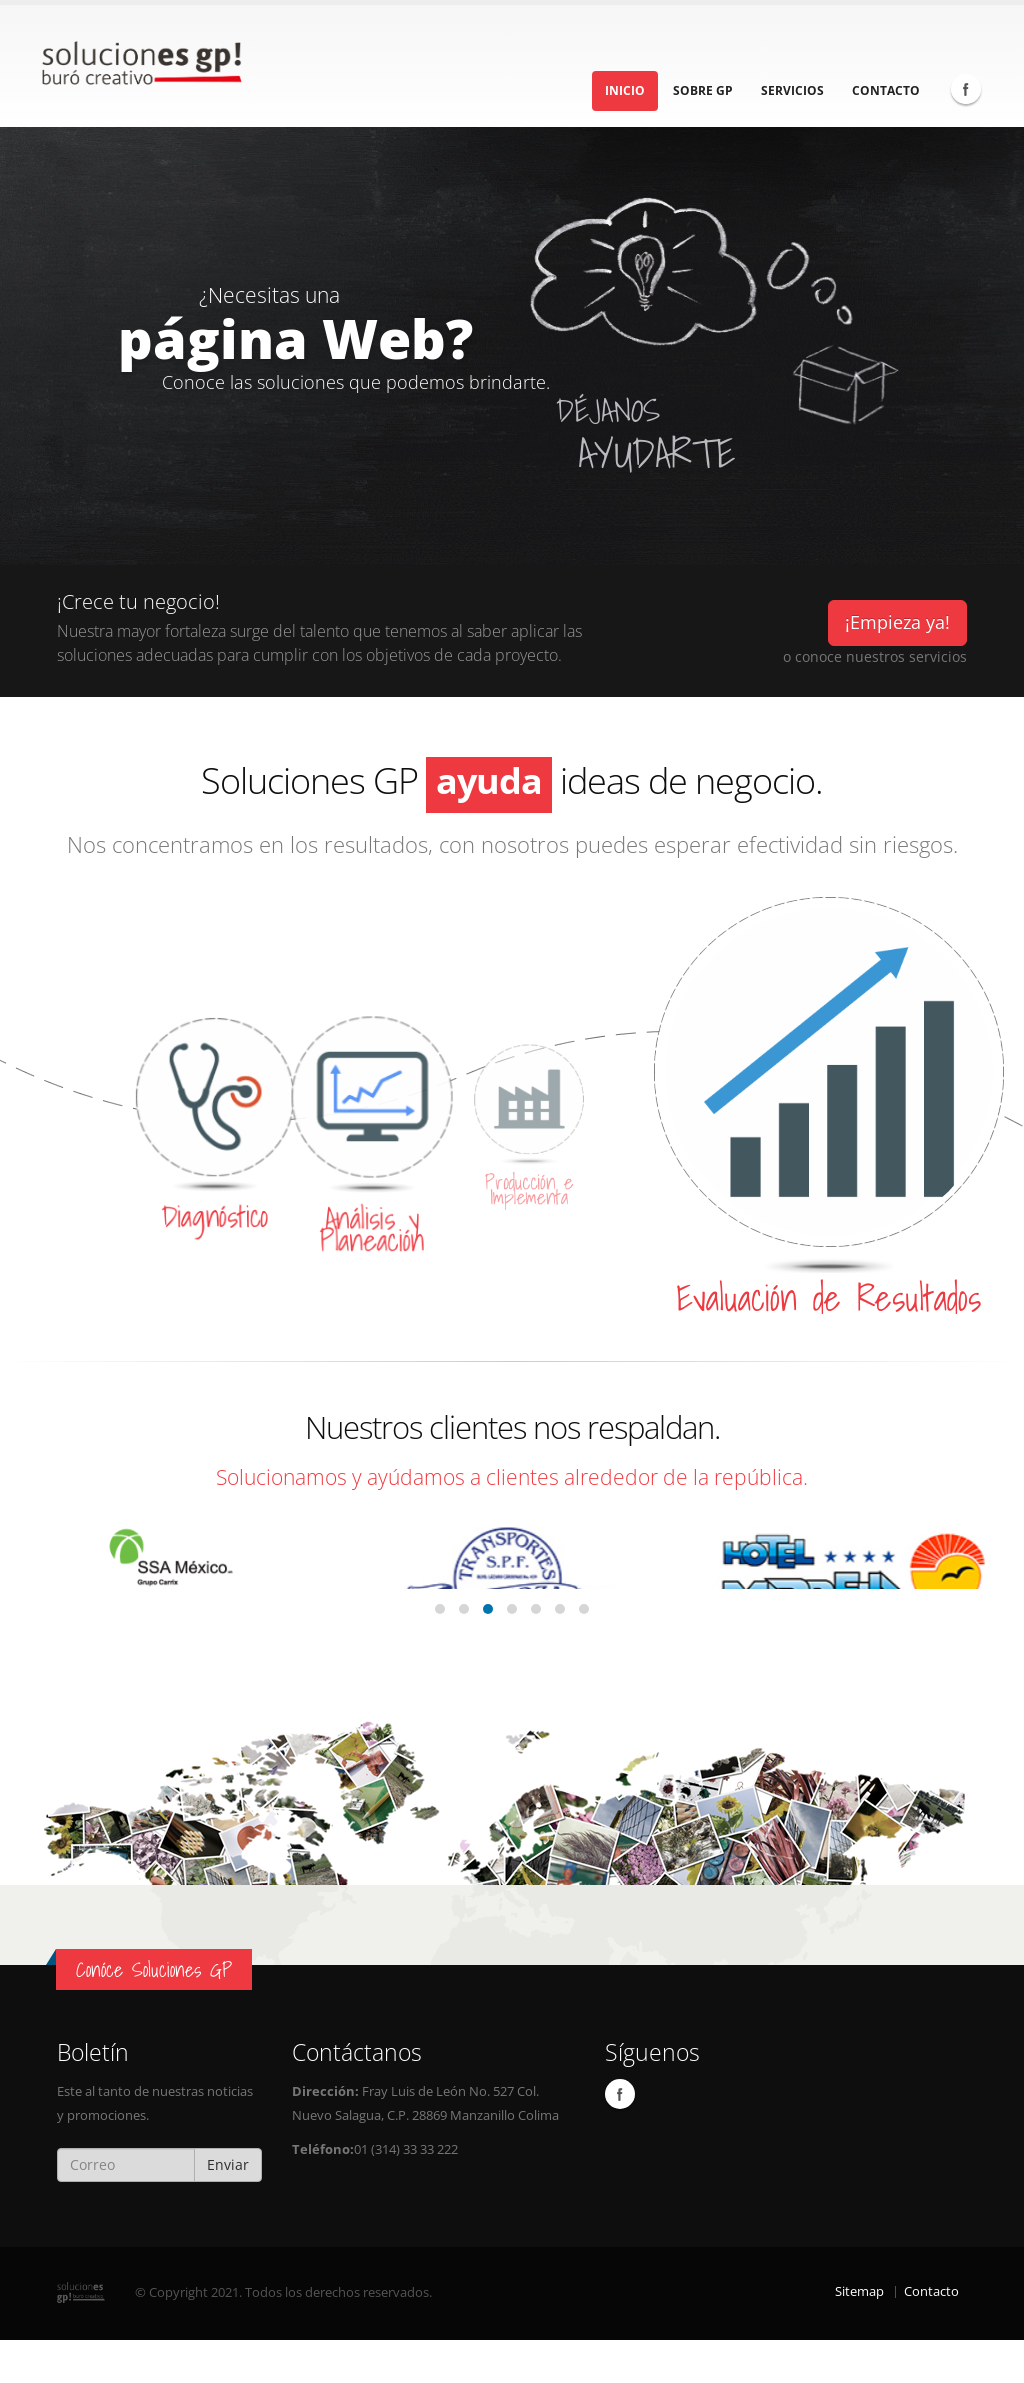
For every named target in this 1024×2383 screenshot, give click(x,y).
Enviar (228, 2207)
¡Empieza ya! (897, 622)
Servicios (792, 90)
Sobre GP (703, 90)
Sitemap (859, 2334)
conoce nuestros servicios (881, 656)
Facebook (966, 89)
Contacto (886, 90)
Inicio (625, 90)
